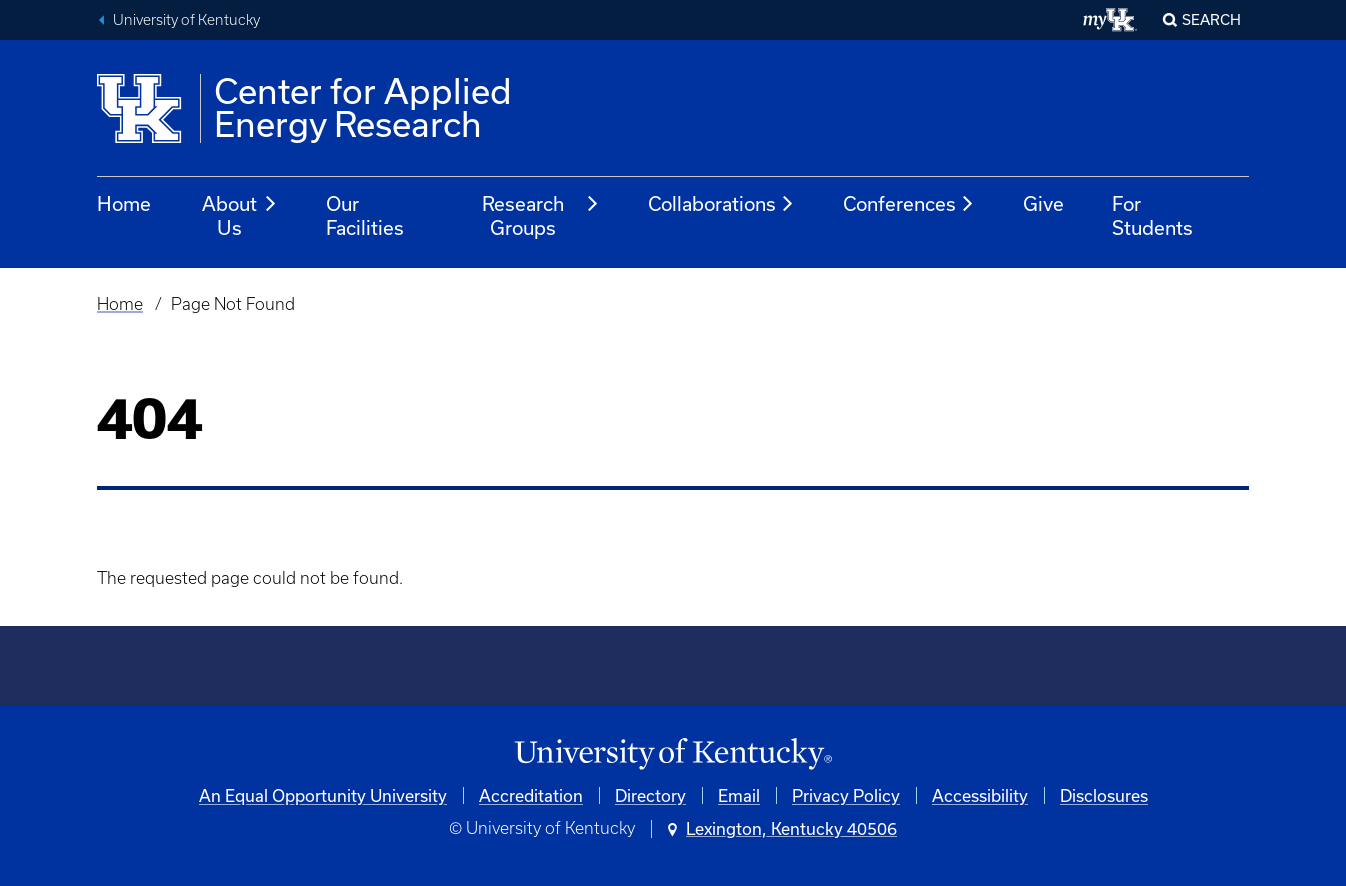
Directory (650, 795)
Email (739, 795)
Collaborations (721, 204)
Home (124, 203)
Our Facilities (365, 215)
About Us (240, 215)
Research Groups (541, 215)
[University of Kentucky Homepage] (673, 754)
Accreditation (531, 795)
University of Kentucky (186, 20)
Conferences (909, 204)
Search (1211, 19)
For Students (1152, 215)
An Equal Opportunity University (323, 795)
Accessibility (980, 795)
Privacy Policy (846, 795)
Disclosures (1104, 795)
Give (1043, 203)
